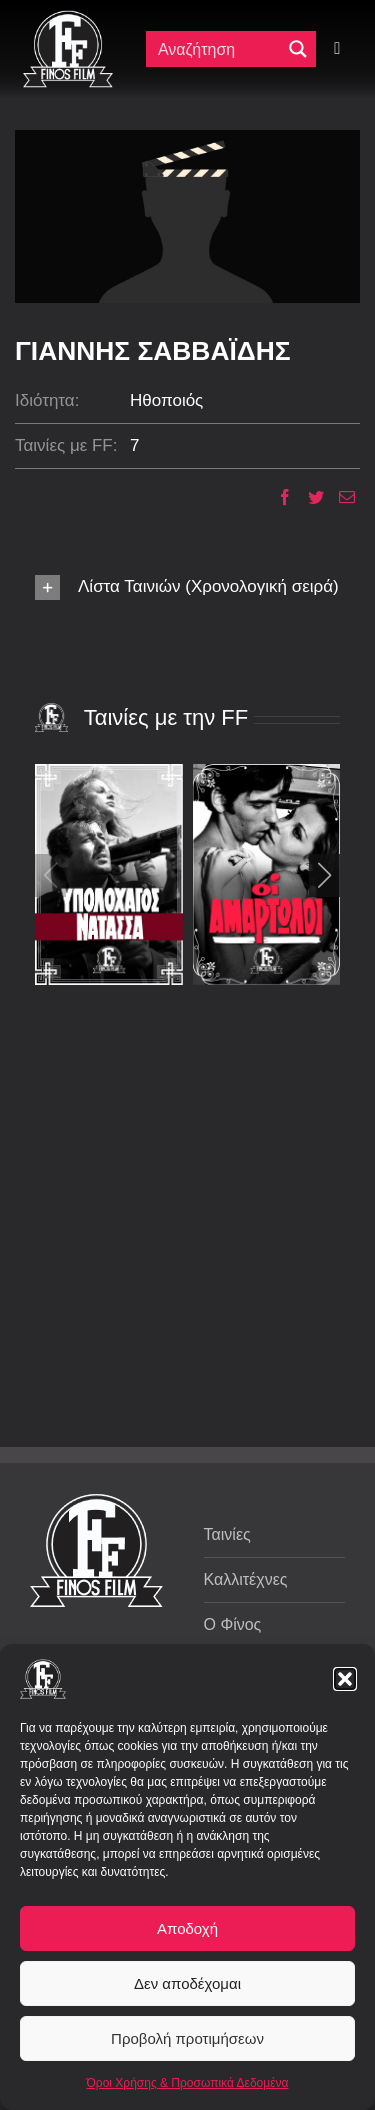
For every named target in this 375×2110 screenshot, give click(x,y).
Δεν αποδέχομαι (187, 1983)
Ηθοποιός (166, 400)
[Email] (339, 497)
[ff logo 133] (68, 18)
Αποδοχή (187, 1928)
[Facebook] (277, 497)
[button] (345, 1679)
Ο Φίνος (233, 1624)
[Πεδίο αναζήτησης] (218, 49)
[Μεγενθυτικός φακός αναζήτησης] (298, 49)
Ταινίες (227, 1534)
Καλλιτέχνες (246, 1579)
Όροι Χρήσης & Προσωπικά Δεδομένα (188, 2083)
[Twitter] (308, 497)
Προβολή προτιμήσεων (187, 2038)
